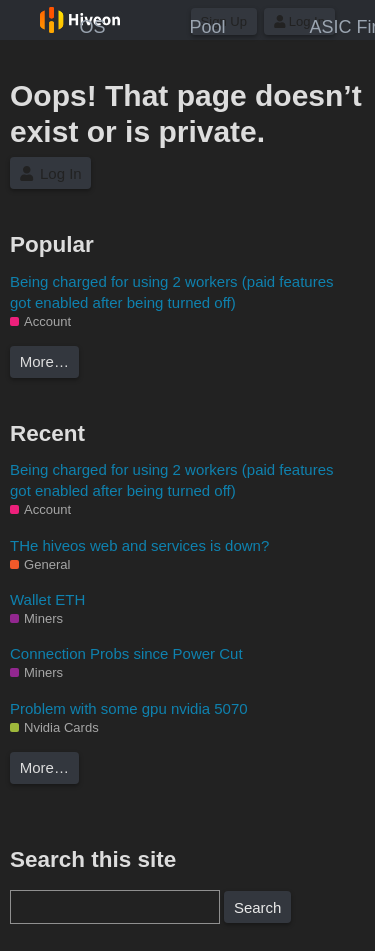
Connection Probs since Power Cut (126, 653)
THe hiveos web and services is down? (139, 545)
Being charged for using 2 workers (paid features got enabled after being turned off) (172, 292)
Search (258, 907)
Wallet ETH (47, 599)
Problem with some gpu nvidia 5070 (129, 708)
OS (92, 27)
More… (44, 361)
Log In (51, 173)
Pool (207, 27)
